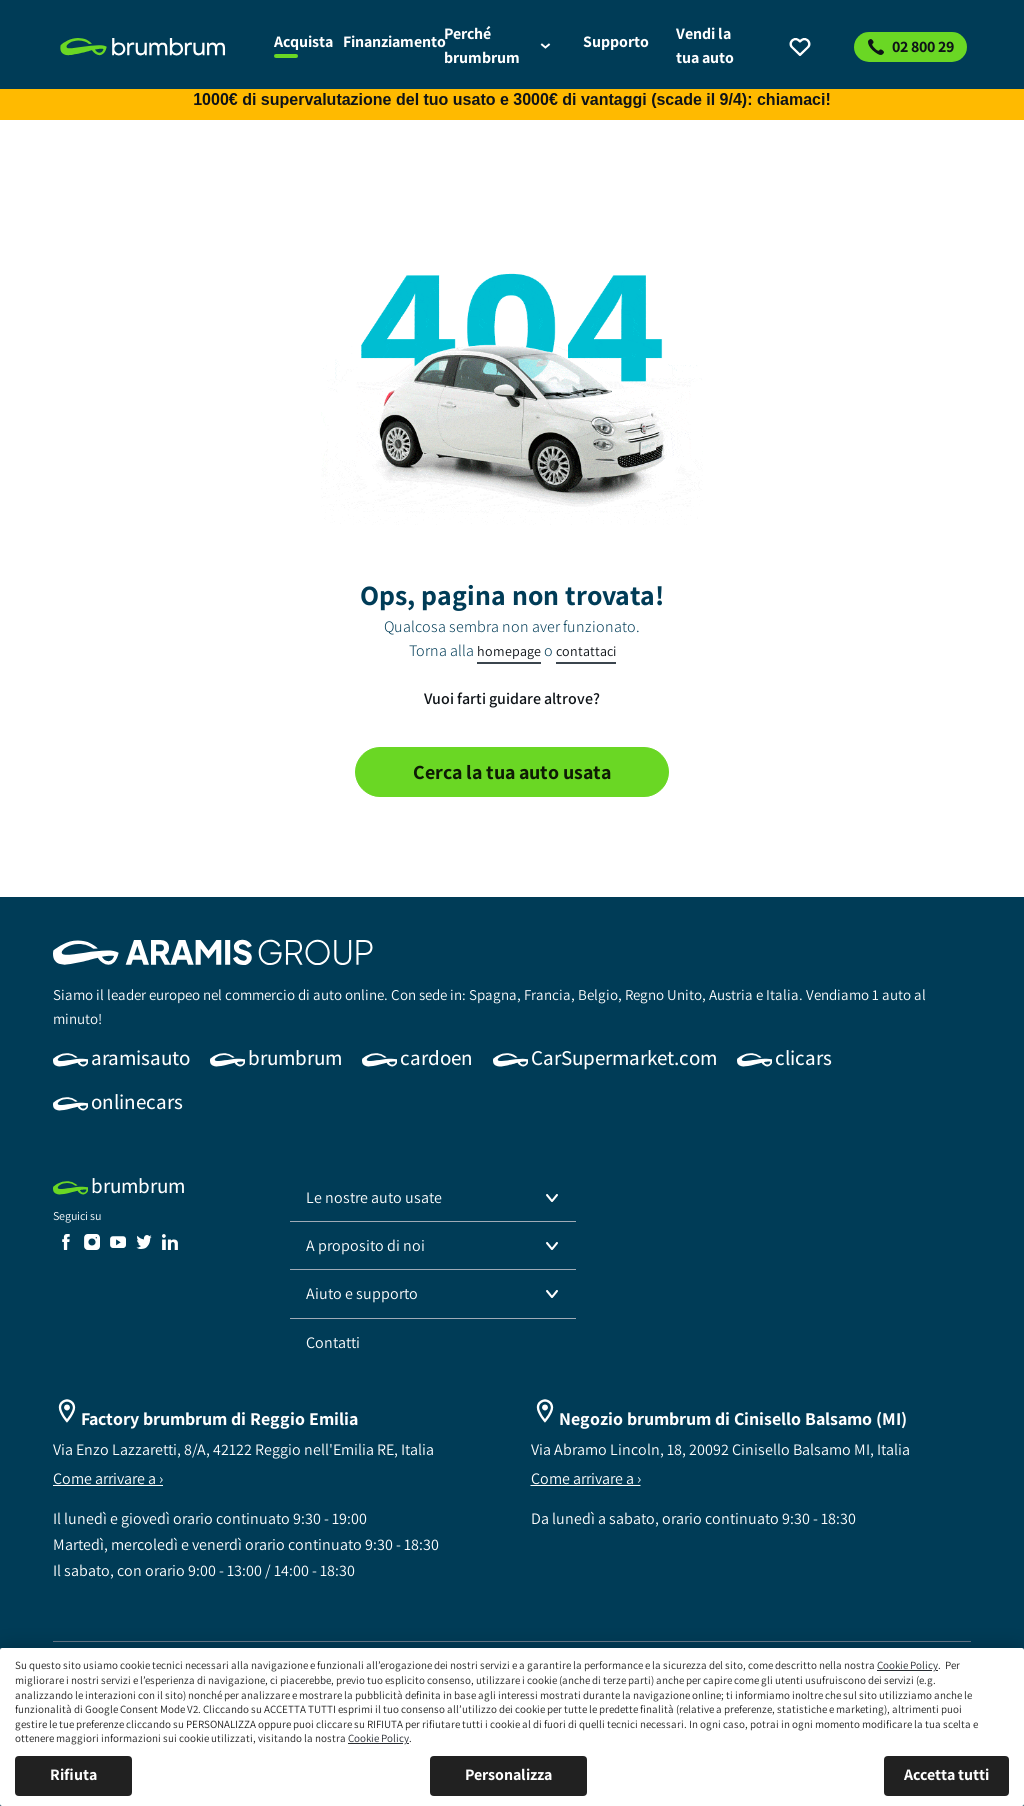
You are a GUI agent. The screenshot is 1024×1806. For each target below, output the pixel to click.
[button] (433, 1198)
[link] (155, 47)
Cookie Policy (907, 1665)
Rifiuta (73, 1774)
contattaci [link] (586, 651)
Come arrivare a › (108, 1478)
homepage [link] (509, 651)
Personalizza (508, 1774)
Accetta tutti (946, 1774)
